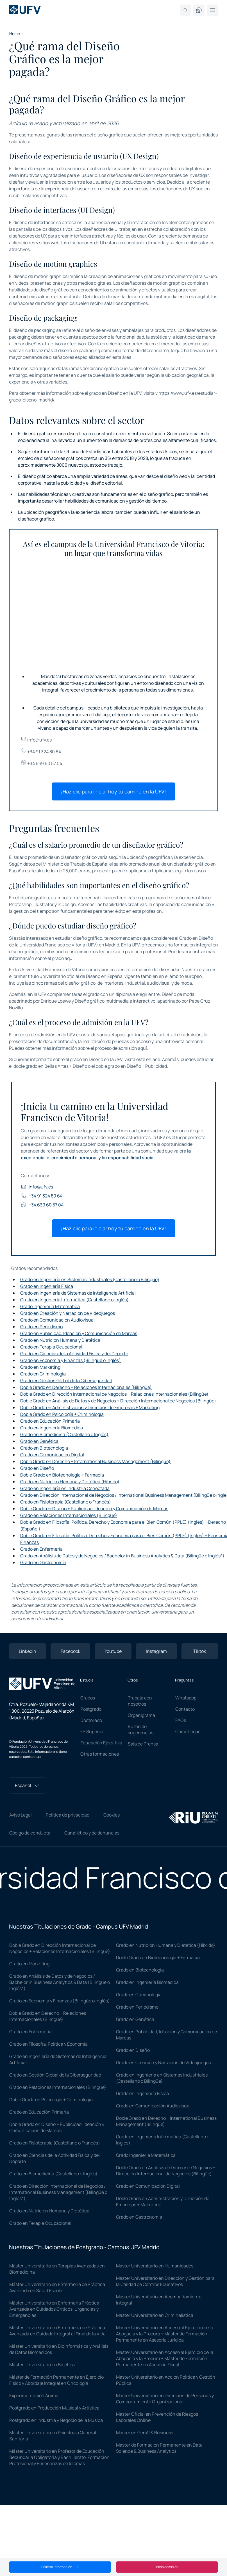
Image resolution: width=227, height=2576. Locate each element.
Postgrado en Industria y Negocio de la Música (56, 2420)
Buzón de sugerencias (140, 1729)
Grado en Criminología (43, 1374)
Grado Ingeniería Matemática (50, 1306)
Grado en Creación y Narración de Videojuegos (67, 1313)
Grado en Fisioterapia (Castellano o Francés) (65, 1502)
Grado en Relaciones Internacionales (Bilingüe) (68, 1515)
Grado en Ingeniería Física (46, 1286)
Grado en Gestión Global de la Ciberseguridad (66, 1380)
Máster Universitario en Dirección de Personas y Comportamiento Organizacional (165, 2398)
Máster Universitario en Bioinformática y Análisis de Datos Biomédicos (58, 2349)
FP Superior (92, 1731)
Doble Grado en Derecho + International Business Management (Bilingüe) (95, 1461)
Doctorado (91, 1720)
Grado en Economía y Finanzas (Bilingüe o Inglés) (70, 1360)
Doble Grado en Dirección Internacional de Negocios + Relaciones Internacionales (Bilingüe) (114, 1394)
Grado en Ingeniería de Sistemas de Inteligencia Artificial (78, 1293)
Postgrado (90, 1709)
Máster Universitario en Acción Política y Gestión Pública (165, 2380)
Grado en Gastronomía (43, 1562)
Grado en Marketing (40, 1367)
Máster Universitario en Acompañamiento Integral (158, 2300)
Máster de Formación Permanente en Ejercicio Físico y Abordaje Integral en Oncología (56, 2380)
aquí (69, 958)
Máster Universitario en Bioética (42, 2364)
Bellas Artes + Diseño (65, 1066)
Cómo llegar (187, 1731)
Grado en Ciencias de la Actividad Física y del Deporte (74, 1353)
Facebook (70, 1651)
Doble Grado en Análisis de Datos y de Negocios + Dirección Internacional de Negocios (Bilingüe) (118, 1401)
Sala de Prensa (143, 1744)
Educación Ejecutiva (101, 1743)
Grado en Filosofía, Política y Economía (48, 2044)
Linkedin (27, 1651)
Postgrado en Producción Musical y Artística (54, 2408)
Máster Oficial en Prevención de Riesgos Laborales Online (157, 2417)
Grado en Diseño (37, 1468)
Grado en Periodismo (41, 1327)
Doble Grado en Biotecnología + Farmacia (62, 1475)
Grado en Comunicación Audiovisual (57, 1320)
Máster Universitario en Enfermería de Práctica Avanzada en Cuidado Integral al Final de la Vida (57, 2330)
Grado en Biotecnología (44, 1448)
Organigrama (141, 1715)
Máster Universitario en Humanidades (154, 2266)
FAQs (180, 1720)
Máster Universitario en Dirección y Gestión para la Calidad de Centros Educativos (165, 2281)
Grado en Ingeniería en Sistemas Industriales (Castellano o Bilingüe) (89, 1279)
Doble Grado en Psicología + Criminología (62, 1414)
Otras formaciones (99, 1754)
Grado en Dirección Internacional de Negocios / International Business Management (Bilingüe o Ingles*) (58, 2192)
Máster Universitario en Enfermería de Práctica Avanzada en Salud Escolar (57, 2287)
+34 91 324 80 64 (41, 752)
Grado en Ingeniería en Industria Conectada (65, 1488)
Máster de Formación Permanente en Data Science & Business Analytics (159, 2448)
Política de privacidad (67, 1815)
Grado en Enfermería (41, 1549)
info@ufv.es (36, 740)
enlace (153, 1059)
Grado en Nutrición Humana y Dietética (60, 1340)
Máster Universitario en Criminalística (154, 2315)
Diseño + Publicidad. (147, 1066)
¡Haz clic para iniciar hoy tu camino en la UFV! (113, 791)
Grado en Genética (39, 1441)
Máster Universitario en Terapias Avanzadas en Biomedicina (57, 2269)
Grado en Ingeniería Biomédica (51, 1428)
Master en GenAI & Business (144, 2432)
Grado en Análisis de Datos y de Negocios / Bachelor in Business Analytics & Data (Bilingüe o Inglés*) (122, 1556)
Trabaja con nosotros (140, 1701)
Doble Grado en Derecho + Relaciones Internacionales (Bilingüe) (86, 1387)
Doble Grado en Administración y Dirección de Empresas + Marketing (90, 1407)
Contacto (185, 1709)
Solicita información (60, 2566)
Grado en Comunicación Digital (52, 1455)
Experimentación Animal (34, 2395)
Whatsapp (185, 1698)
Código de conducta (29, 1833)
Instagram (156, 1651)
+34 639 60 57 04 (41, 763)
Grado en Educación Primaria (50, 1421)
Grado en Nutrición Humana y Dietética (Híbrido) (69, 1481)
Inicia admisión (166, 2566)
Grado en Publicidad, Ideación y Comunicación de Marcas (78, 1333)
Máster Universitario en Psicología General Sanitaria (52, 2435)
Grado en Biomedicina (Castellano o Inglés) (64, 1434)
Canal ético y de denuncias (91, 1833)
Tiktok (199, 1651)
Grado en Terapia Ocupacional (51, 1347)
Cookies (111, 1815)
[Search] (185, 10)
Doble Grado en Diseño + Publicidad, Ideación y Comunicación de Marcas (94, 1508)
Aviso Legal (20, 1815)
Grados (87, 1698)
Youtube (113, 1651)
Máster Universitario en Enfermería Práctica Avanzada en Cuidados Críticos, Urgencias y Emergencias (54, 2309)
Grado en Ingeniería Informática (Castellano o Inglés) (74, 1300)
